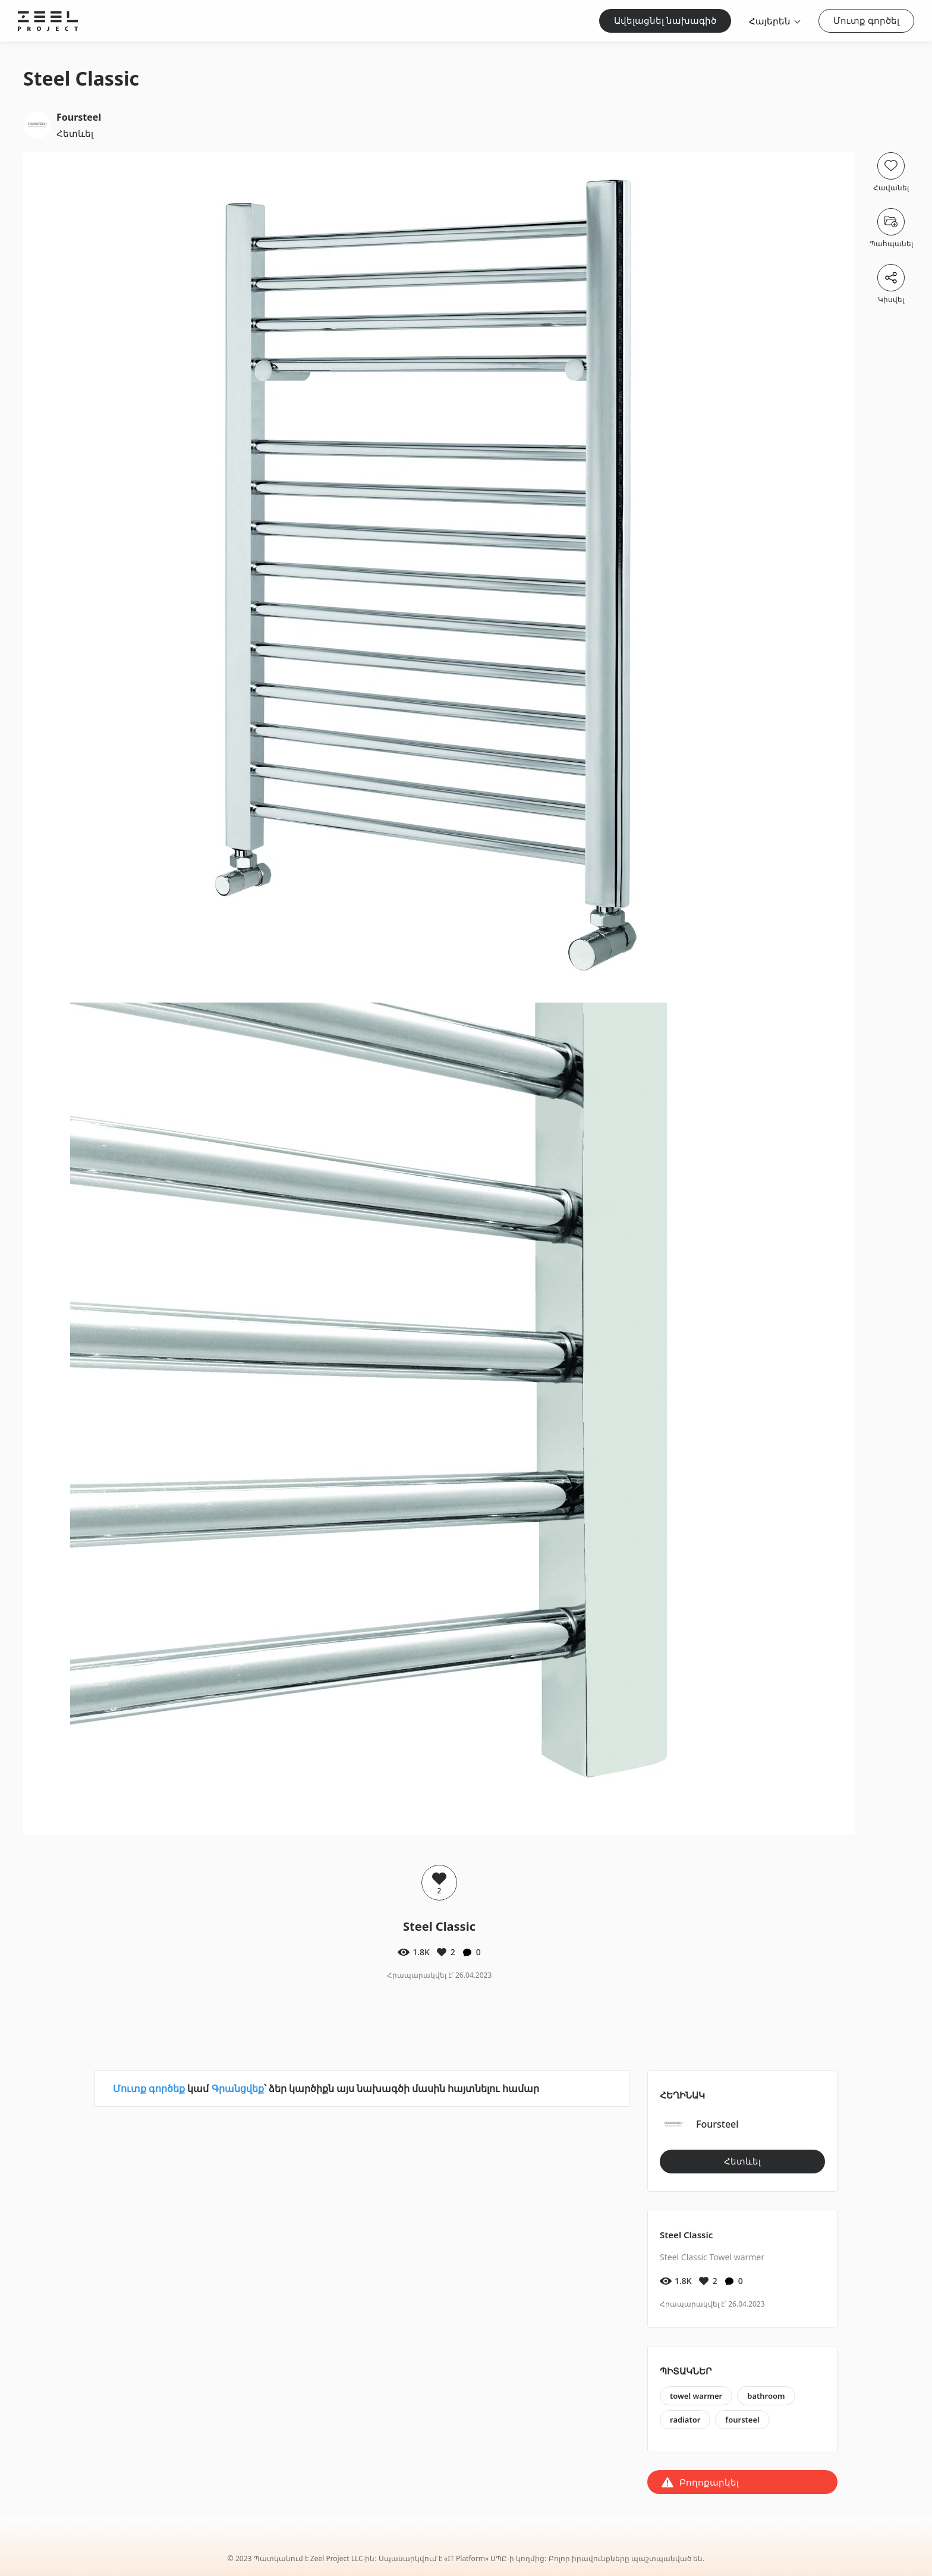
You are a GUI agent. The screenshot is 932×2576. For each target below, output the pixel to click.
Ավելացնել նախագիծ (665, 20)
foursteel (742, 2419)
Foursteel (78, 117)
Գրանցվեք (238, 2088)
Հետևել (74, 133)
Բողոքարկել (709, 2482)
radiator (685, 2419)
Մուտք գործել (866, 20)
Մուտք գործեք (149, 2088)
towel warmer (696, 2395)
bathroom (766, 2395)
